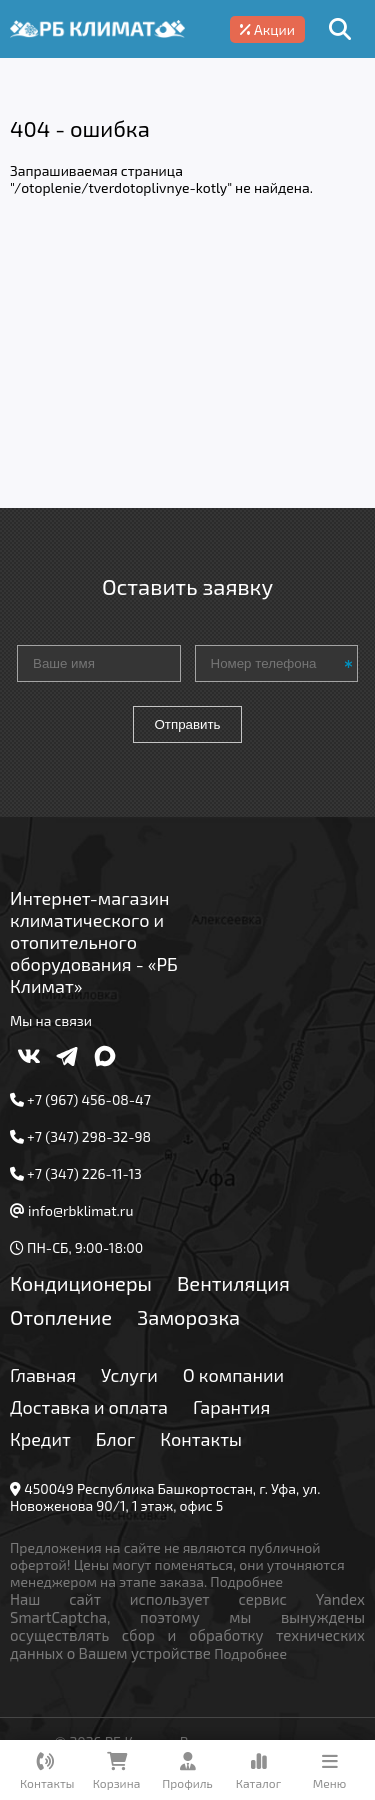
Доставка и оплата (89, 1407)
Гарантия (231, 1407)
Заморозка (188, 1317)
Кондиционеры (81, 1283)
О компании (233, 1375)
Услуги (129, 1375)
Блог (116, 1439)
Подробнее (246, 1581)
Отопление (61, 1317)
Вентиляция (233, 1283)
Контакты (201, 1439)
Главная (43, 1375)
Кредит (40, 1439)
